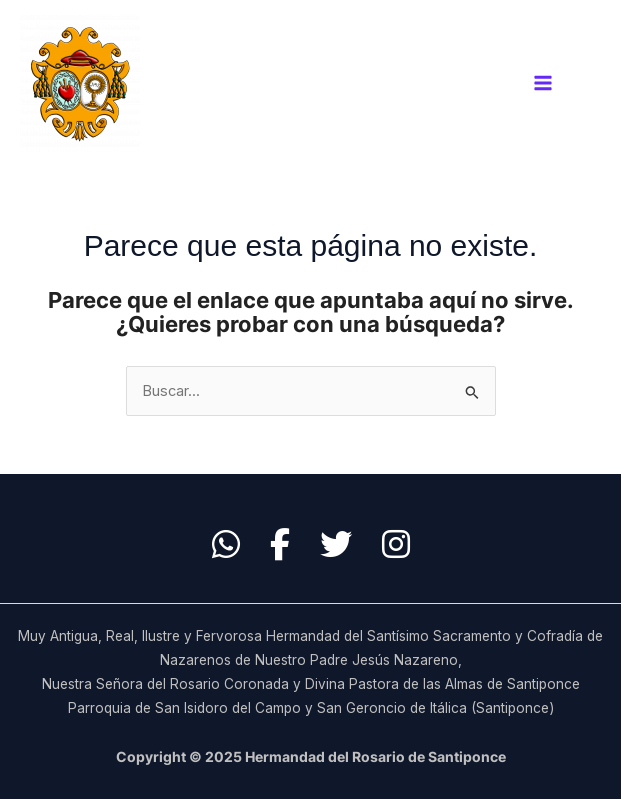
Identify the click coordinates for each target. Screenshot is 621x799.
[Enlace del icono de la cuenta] (592, 83)
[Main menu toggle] (543, 83)
